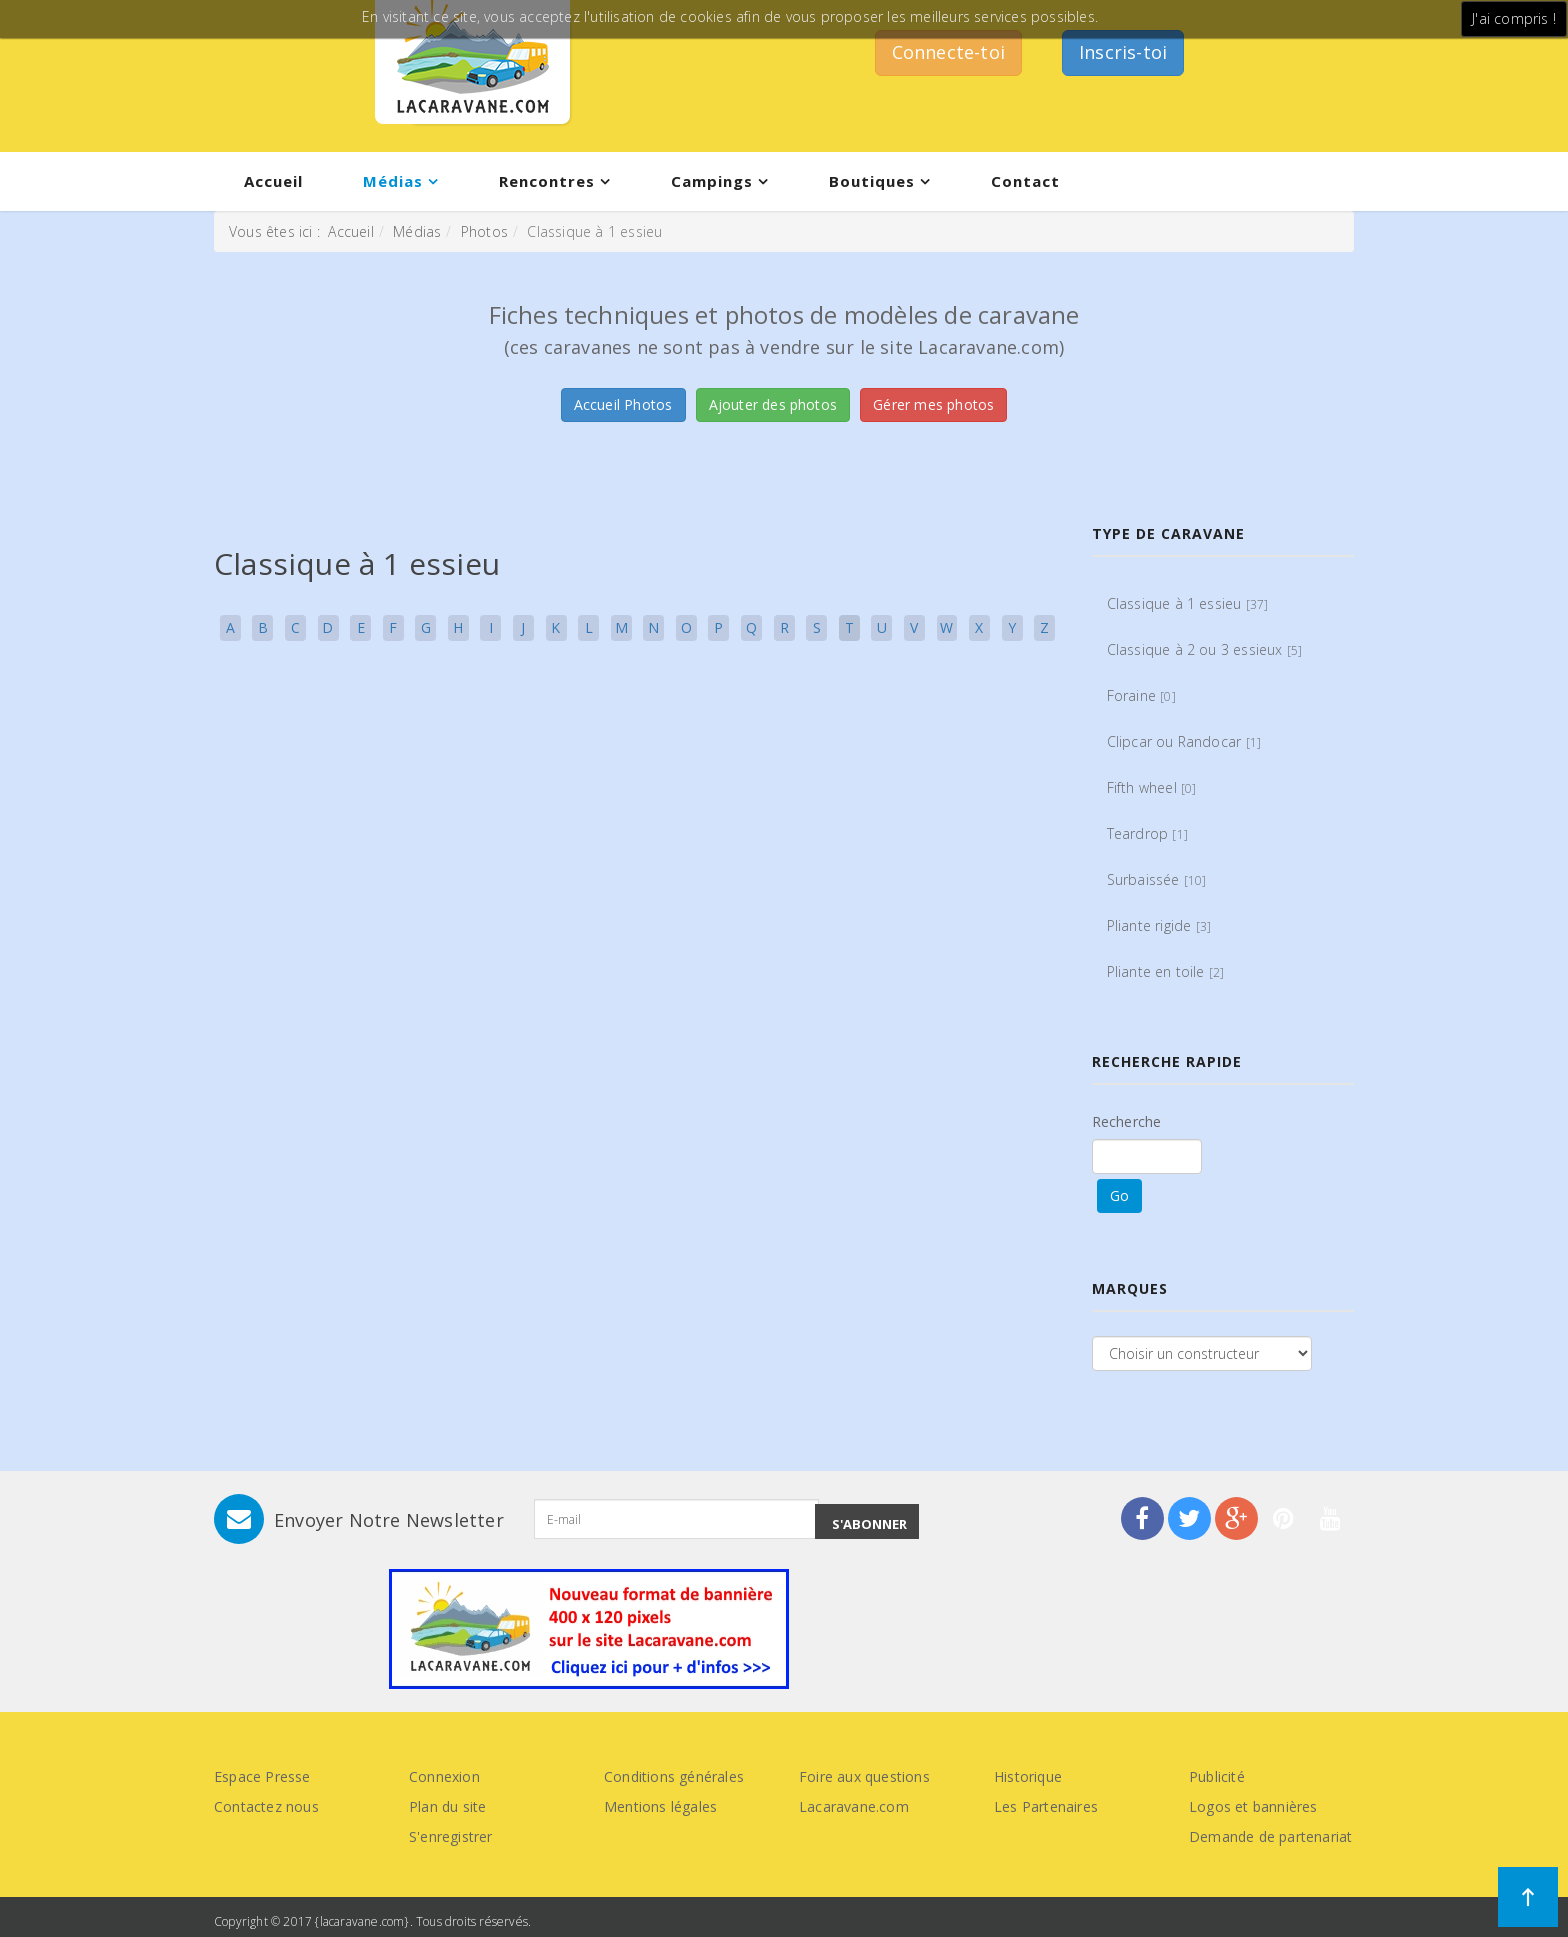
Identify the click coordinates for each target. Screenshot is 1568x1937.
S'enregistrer (451, 1836)
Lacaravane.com (854, 1806)
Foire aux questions (864, 1776)
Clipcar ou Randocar (1184, 741)
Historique (1028, 1776)
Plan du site (447, 1806)
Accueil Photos (623, 404)
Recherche (1127, 1121)
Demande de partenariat (1270, 1836)
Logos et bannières (1253, 1806)
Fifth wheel (1152, 787)
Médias (393, 181)
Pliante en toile (1166, 971)
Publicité (1217, 1776)
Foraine (1141, 695)
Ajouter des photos (773, 404)
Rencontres (547, 181)
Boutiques (872, 181)
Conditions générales (674, 1776)
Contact (1025, 181)
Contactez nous (266, 1806)
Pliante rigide (1159, 925)
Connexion (444, 1776)
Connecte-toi (948, 52)
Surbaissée (1157, 879)
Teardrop (1147, 833)
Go (1119, 1195)
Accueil (273, 181)
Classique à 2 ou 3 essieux (1205, 649)
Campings (712, 181)
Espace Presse (262, 1776)
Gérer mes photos (933, 404)
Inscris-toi (1123, 52)
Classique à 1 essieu (1188, 603)
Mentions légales (660, 1806)
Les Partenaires (1046, 1806)
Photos (484, 231)
